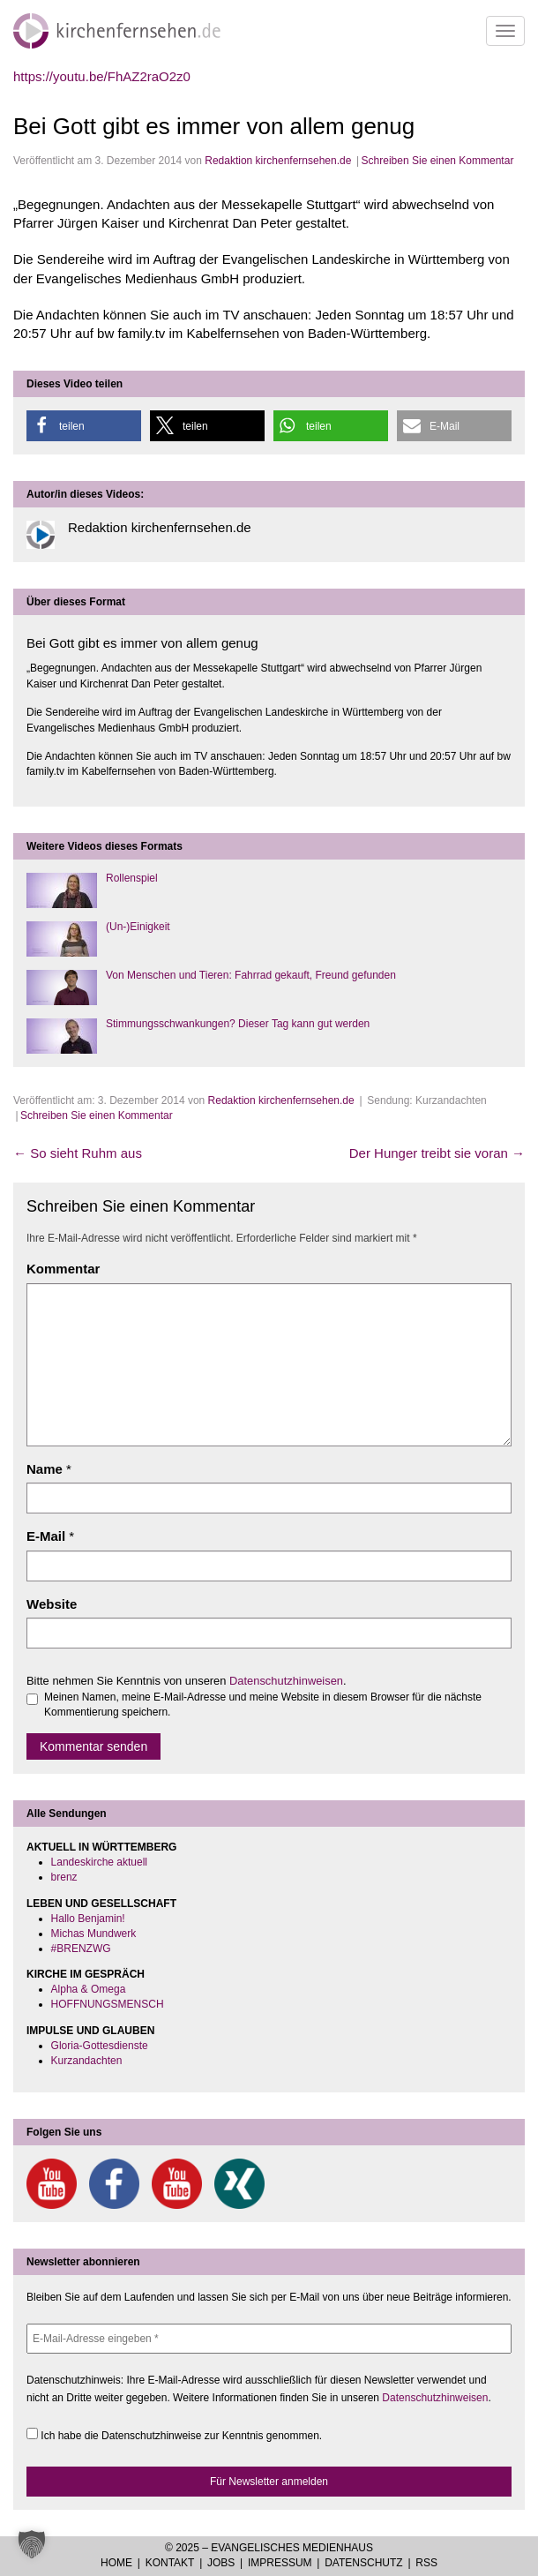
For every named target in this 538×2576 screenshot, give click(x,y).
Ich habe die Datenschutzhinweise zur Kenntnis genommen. (174, 2435)
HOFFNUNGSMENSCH (107, 2004)
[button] (83, 425)
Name (44, 1468)
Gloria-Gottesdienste (99, 2045)
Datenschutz (363, 2563)
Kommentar (63, 1268)
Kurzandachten (87, 2060)
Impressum (280, 2563)
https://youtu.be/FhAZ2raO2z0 (102, 76)
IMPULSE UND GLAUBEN (90, 2030)
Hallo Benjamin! (88, 1918)
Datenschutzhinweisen (286, 1680)
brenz (64, 1877)
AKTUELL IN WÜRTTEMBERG (101, 1847)
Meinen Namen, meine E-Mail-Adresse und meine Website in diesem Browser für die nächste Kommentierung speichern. (254, 1704)
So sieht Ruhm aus (77, 1152)
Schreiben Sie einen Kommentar (438, 160)
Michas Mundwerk (94, 1933)
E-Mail (45, 1535)
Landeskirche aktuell (99, 1862)
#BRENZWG (81, 1948)
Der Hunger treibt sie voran (437, 1152)
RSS (426, 2563)
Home (116, 2563)
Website (51, 1603)
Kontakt (170, 2563)
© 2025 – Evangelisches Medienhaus (269, 2548)
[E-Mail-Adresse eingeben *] (269, 2339)
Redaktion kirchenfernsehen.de (278, 160)
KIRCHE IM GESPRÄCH (85, 1974)
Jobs (221, 2563)
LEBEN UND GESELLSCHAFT (101, 1903)
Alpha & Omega (88, 1989)
